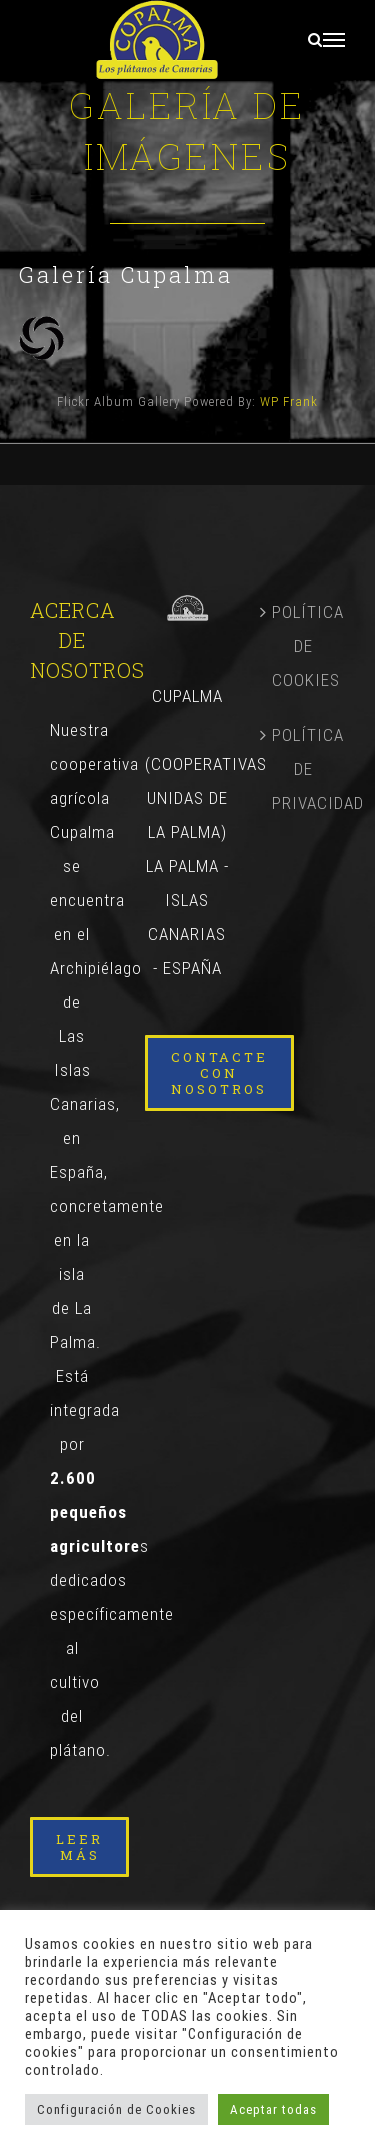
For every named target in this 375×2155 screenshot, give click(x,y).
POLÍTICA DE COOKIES (303, 646)
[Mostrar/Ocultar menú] (334, 40)
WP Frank (289, 401)
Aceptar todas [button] (273, 2109)
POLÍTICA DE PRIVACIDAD (303, 769)
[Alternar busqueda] (315, 39)
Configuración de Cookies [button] (116, 2109)
